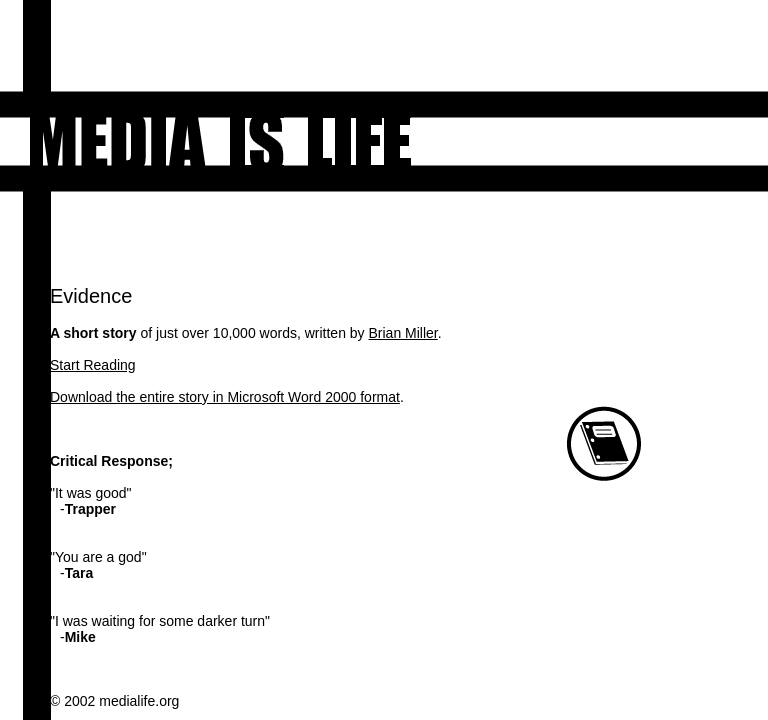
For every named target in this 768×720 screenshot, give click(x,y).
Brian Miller (403, 333)
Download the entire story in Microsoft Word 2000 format (225, 397)
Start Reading (93, 365)
